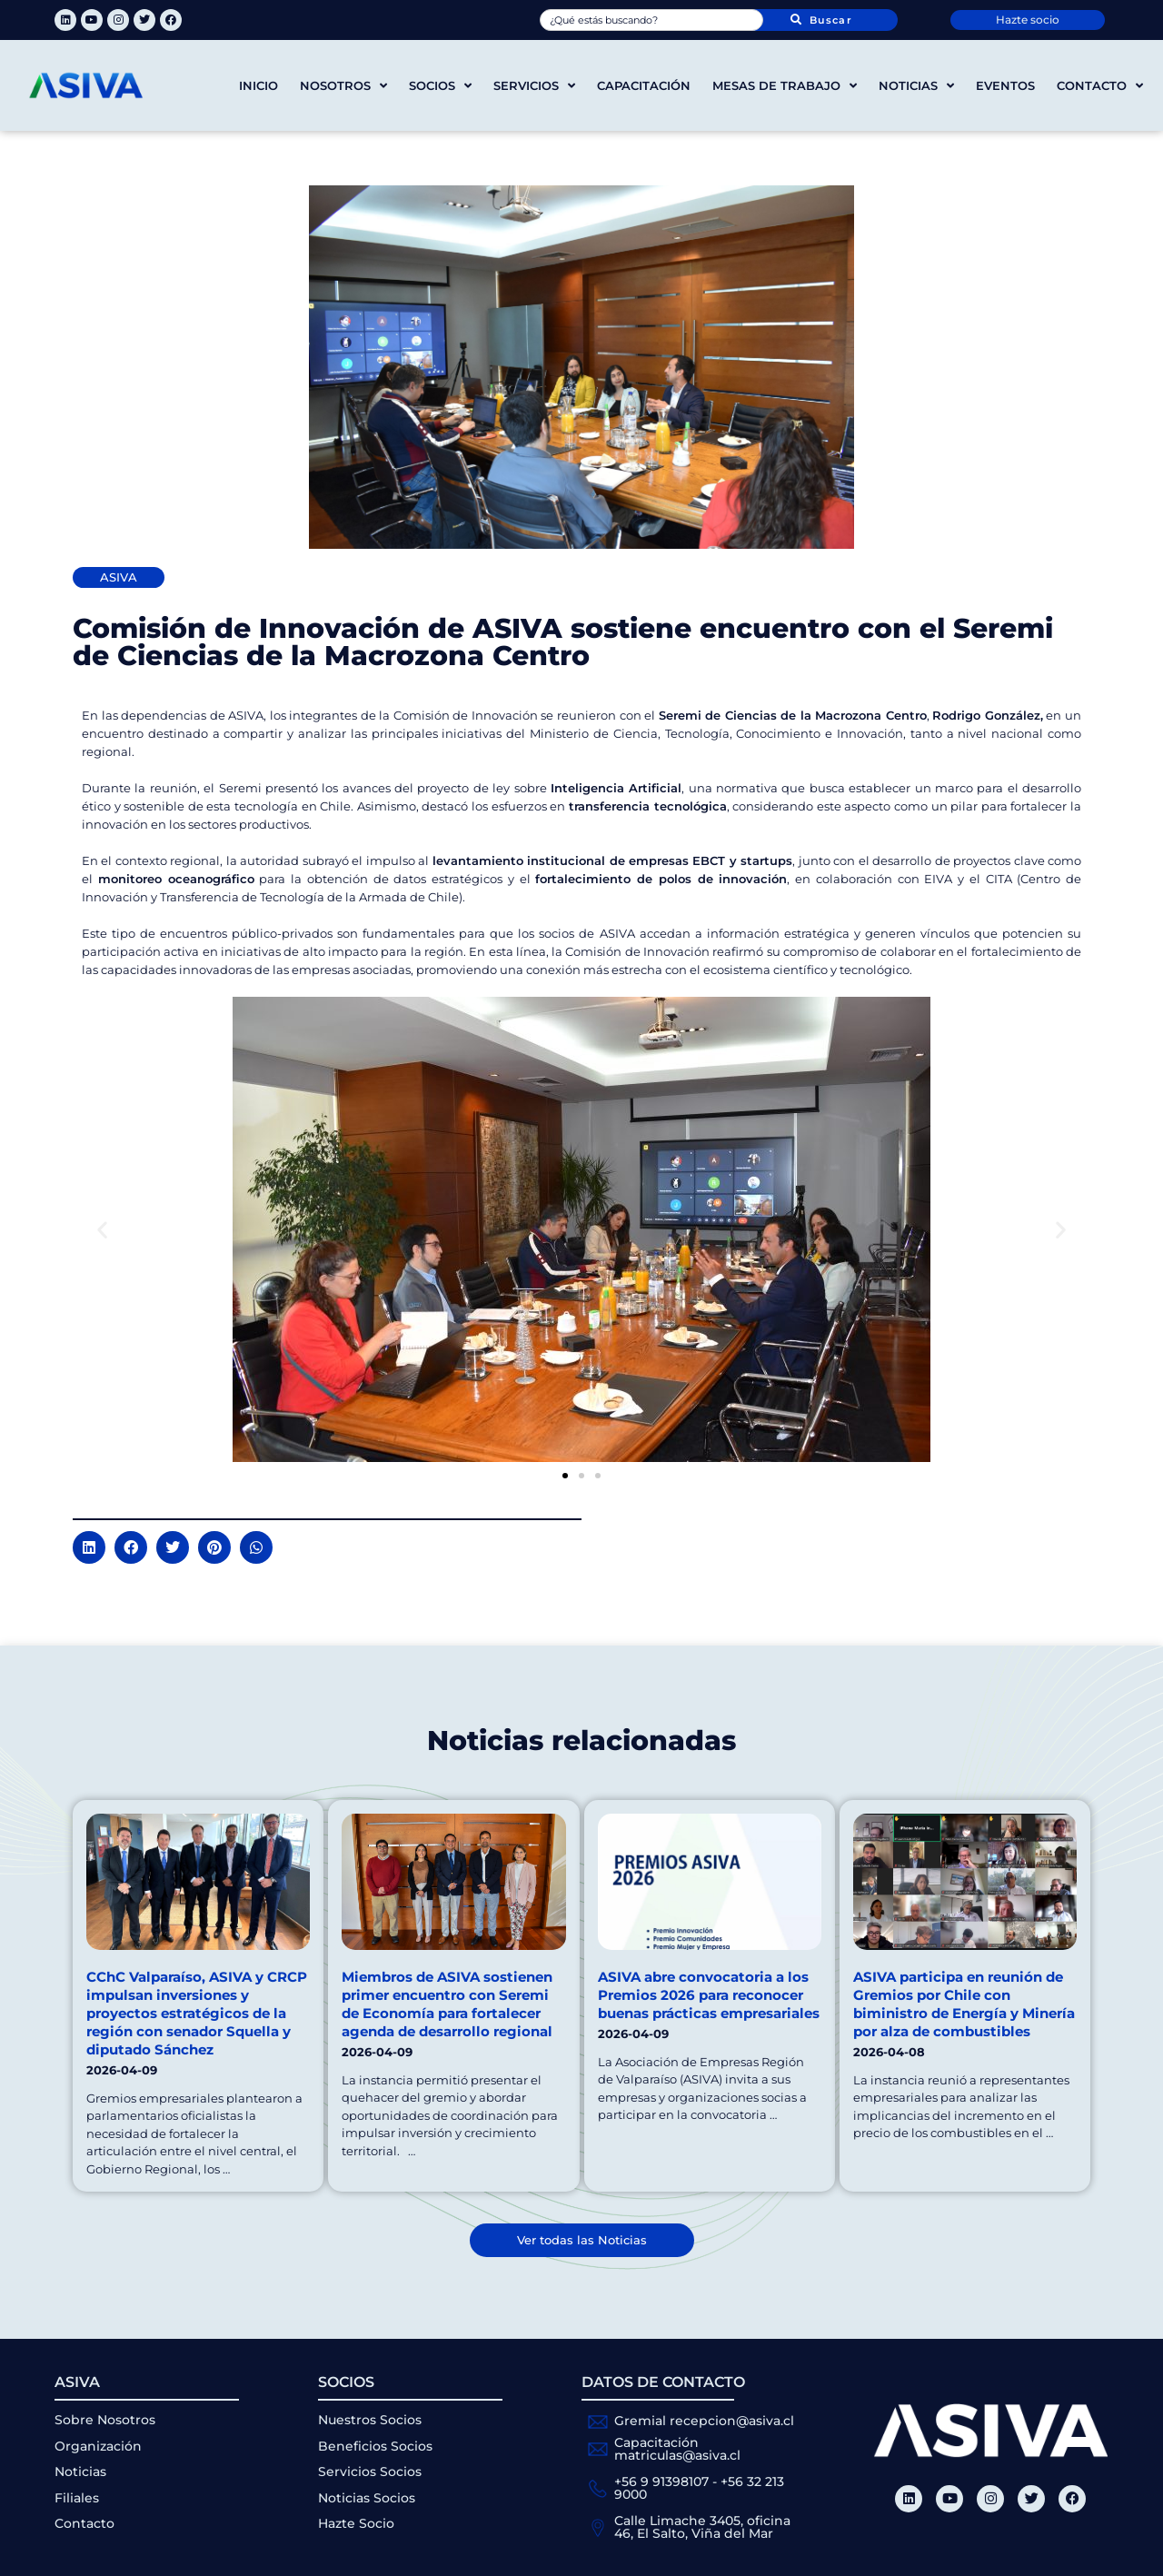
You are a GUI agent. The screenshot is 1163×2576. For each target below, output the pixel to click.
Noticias (916, 86)
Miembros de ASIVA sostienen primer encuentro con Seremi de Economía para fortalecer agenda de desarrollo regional (447, 2004)
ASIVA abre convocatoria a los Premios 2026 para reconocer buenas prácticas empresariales (709, 1995)
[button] (102, 1229)
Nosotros (343, 86)
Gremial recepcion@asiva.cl (704, 2420)
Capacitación (644, 85)
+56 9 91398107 (661, 2481)
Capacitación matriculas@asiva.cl (677, 2448)
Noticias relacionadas (581, 1740)
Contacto (1100, 86)
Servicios (534, 86)
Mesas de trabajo (784, 86)
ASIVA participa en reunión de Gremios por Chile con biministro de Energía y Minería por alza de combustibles (964, 2004)
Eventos (1005, 85)
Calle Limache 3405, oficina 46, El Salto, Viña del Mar (702, 2526)
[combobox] (651, 20)
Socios (440, 86)
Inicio (258, 85)
